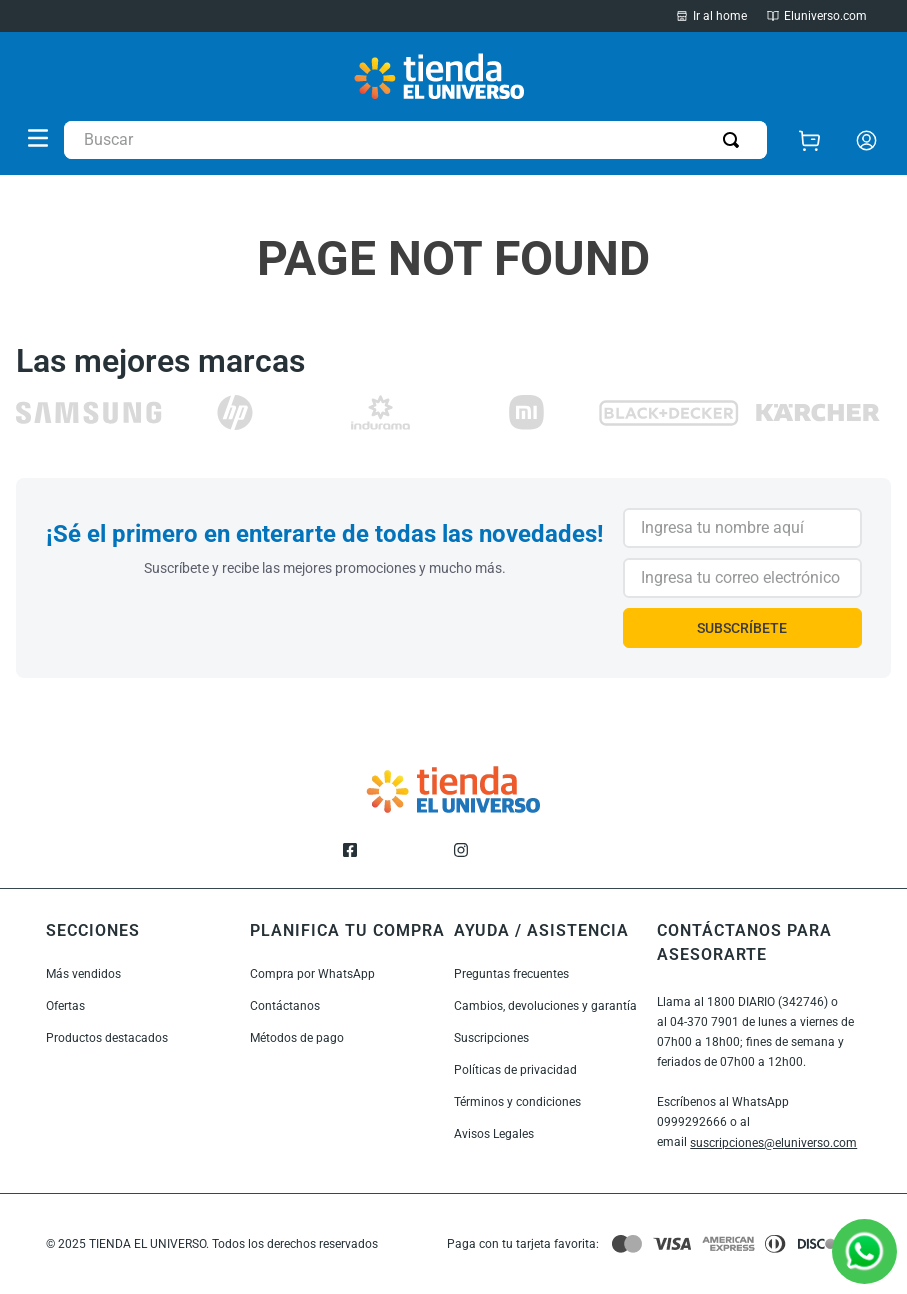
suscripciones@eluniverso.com (773, 1143)
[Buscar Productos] (735, 140)
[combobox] (415, 140)
